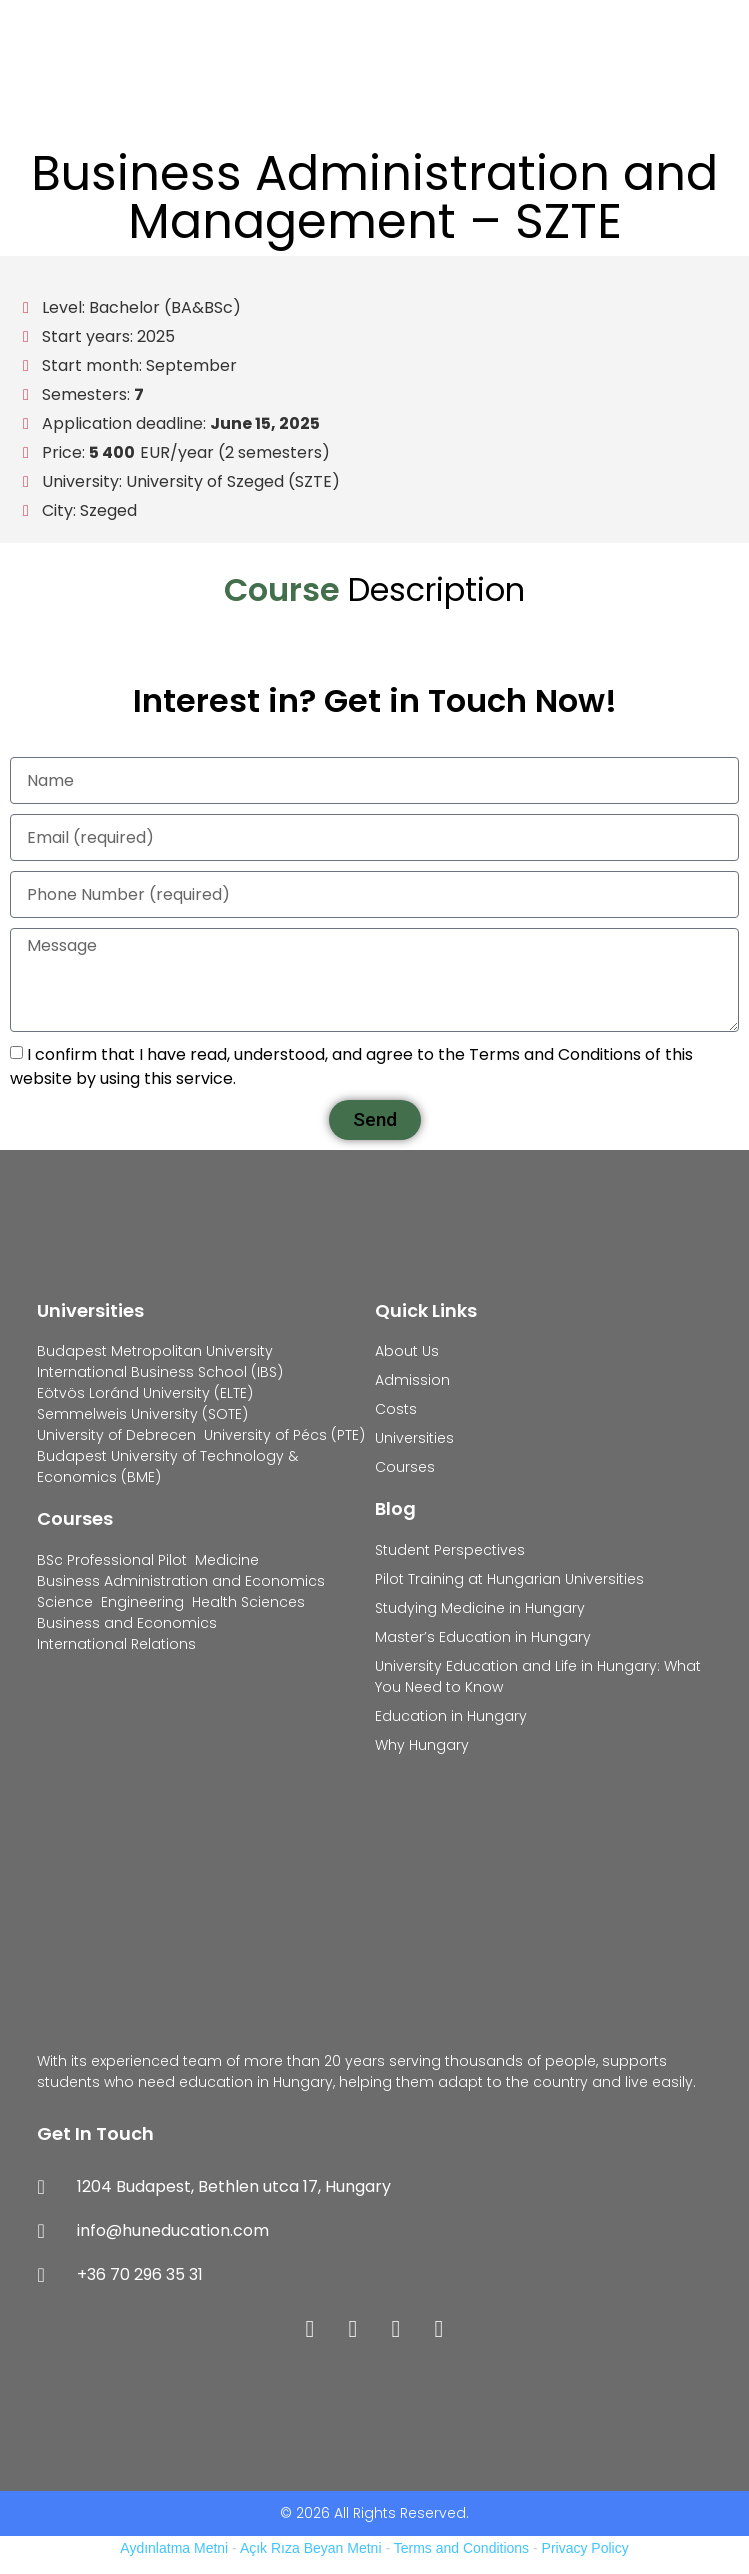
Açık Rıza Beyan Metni (311, 2548)
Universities (90, 1310)
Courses (75, 1518)
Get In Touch (95, 2133)
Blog (395, 1508)
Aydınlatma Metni (174, 2548)
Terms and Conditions (461, 2548)
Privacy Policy (585, 2548)
